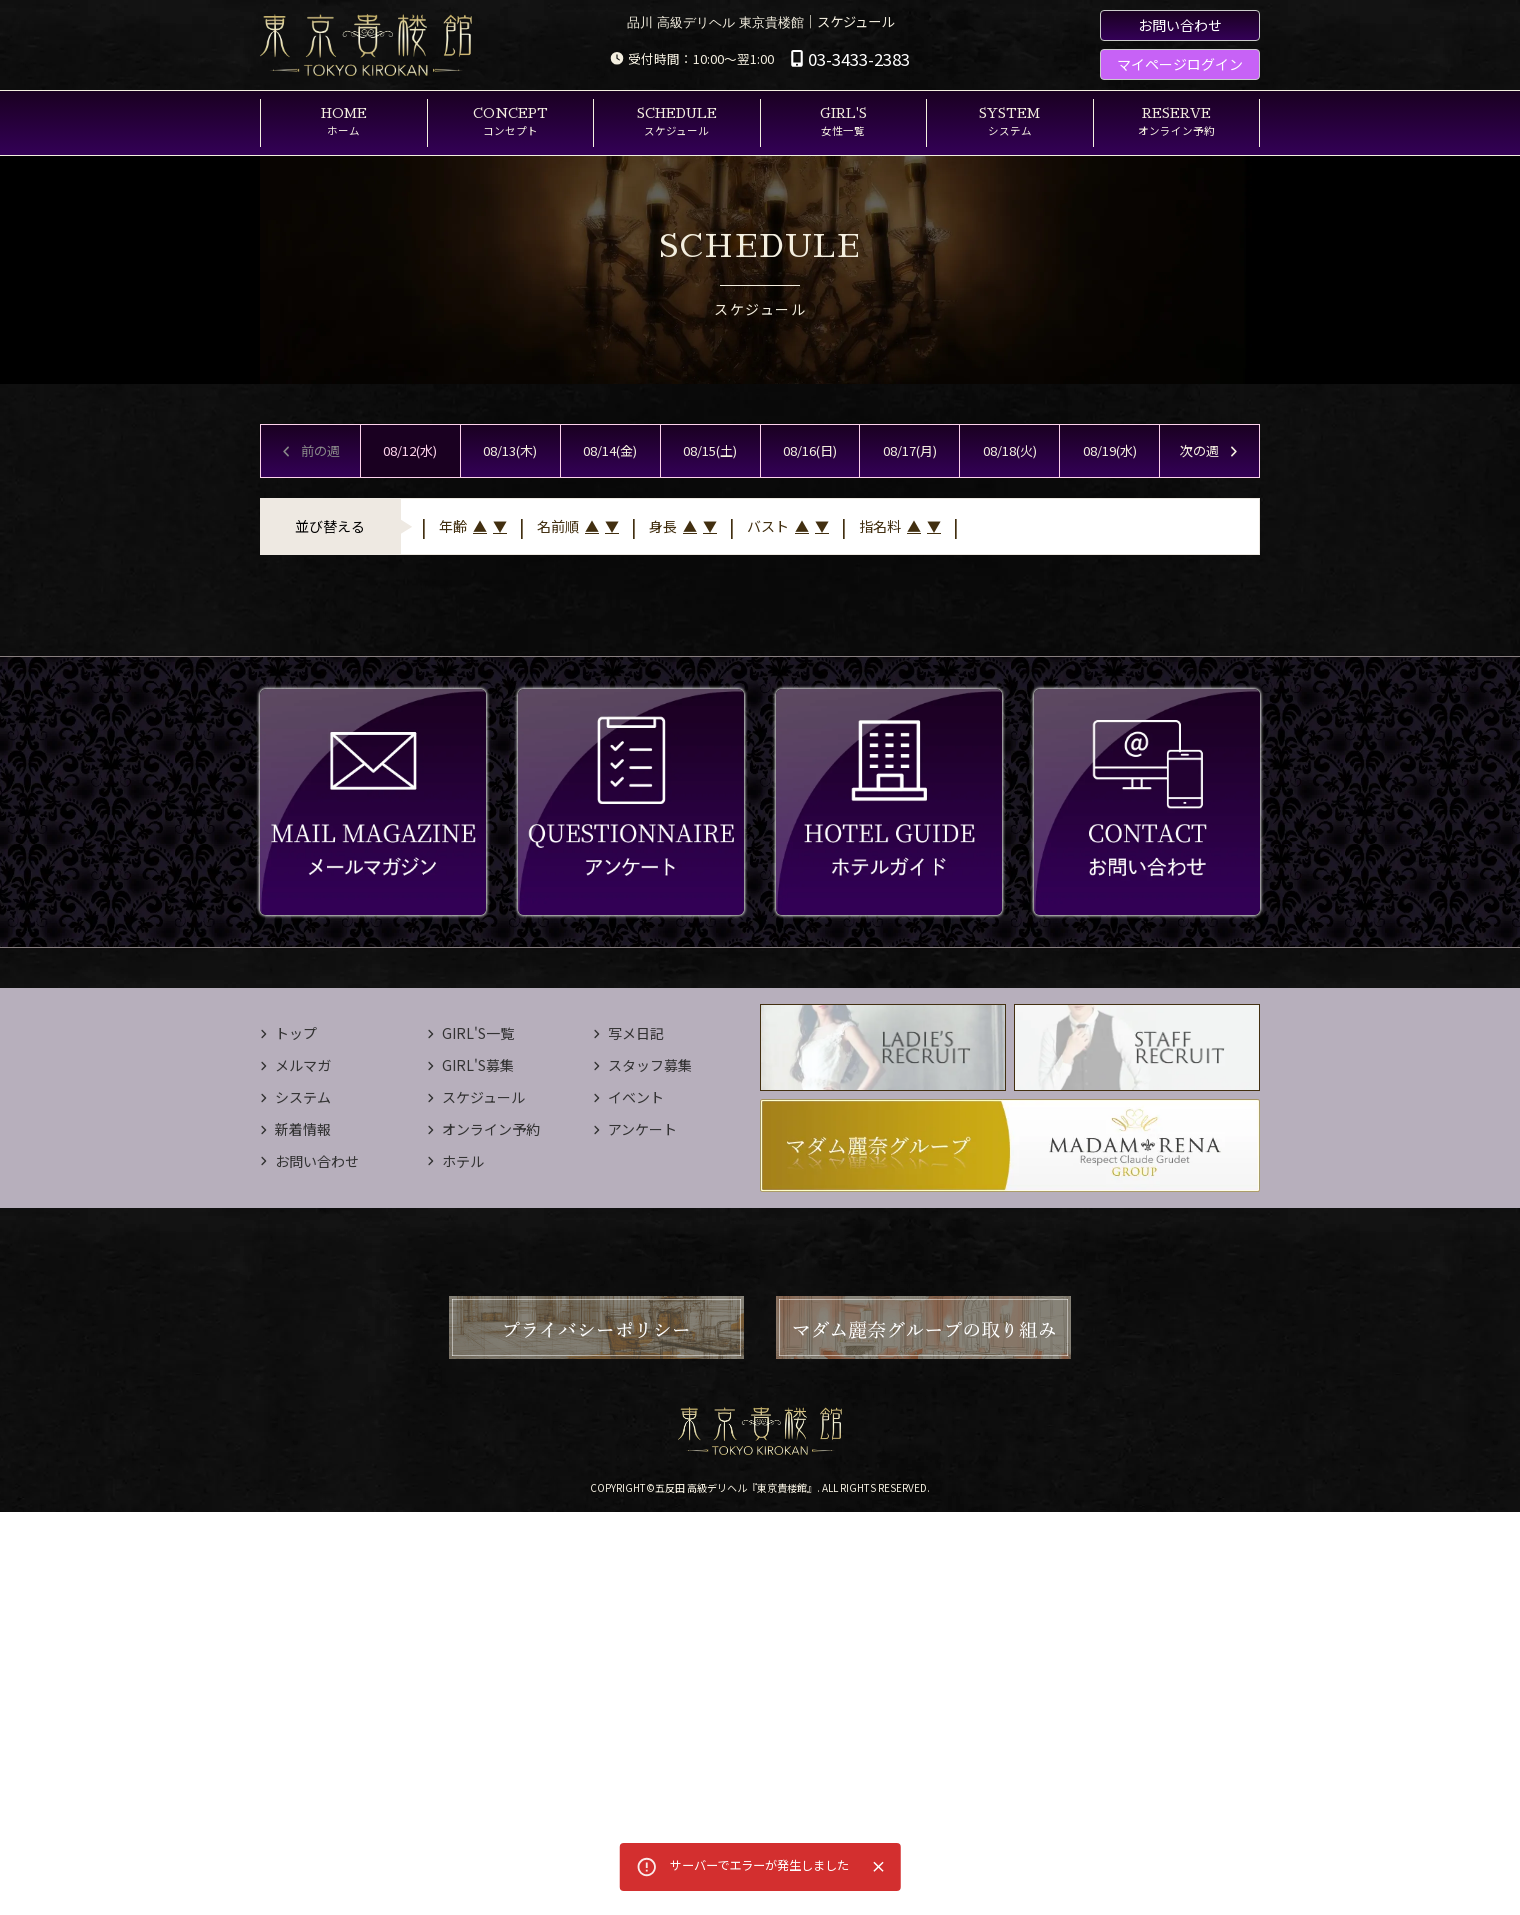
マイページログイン (1180, 64)
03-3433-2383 (850, 59)
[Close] (879, 1867)
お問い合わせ (1180, 25)
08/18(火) (1010, 450)
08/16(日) (810, 450)
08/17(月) (910, 450)
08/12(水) (410, 450)
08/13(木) (510, 450)
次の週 (1210, 450)
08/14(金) (610, 450)
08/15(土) (710, 450)
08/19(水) (1110, 450)
